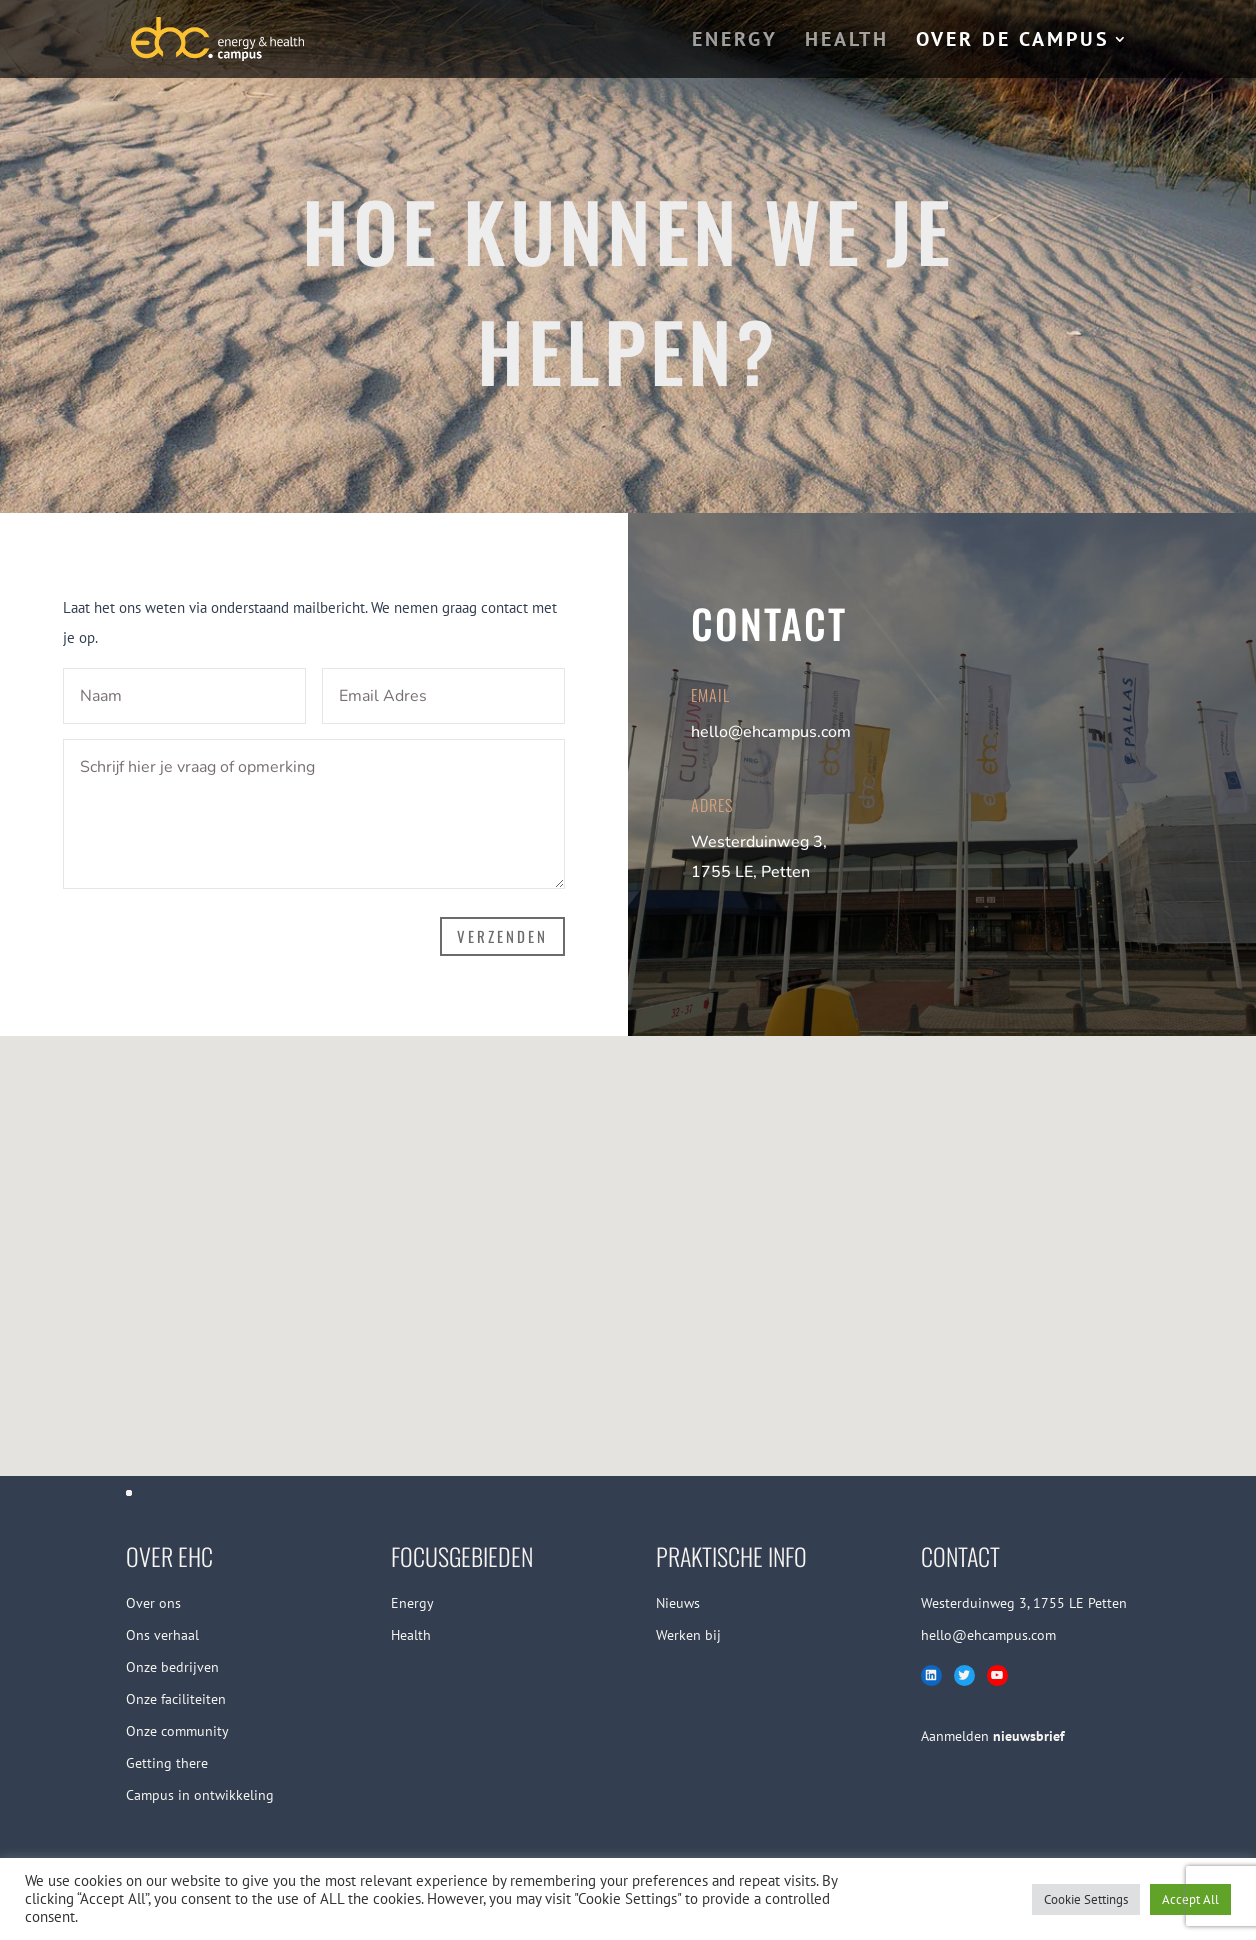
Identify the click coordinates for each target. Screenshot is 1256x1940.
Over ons (153, 1603)
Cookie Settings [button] (1086, 1899)
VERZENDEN (502, 936)
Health (411, 1635)
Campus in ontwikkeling (200, 1795)
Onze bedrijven (172, 1667)
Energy (412, 1603)
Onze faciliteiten (176, 1699)
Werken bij (688, 1635)
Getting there (167, 1763)
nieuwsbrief (1029, 1736)
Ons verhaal (162, 1635)
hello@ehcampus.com (771, 732)
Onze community (177, 1731)
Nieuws (678, 1603)
